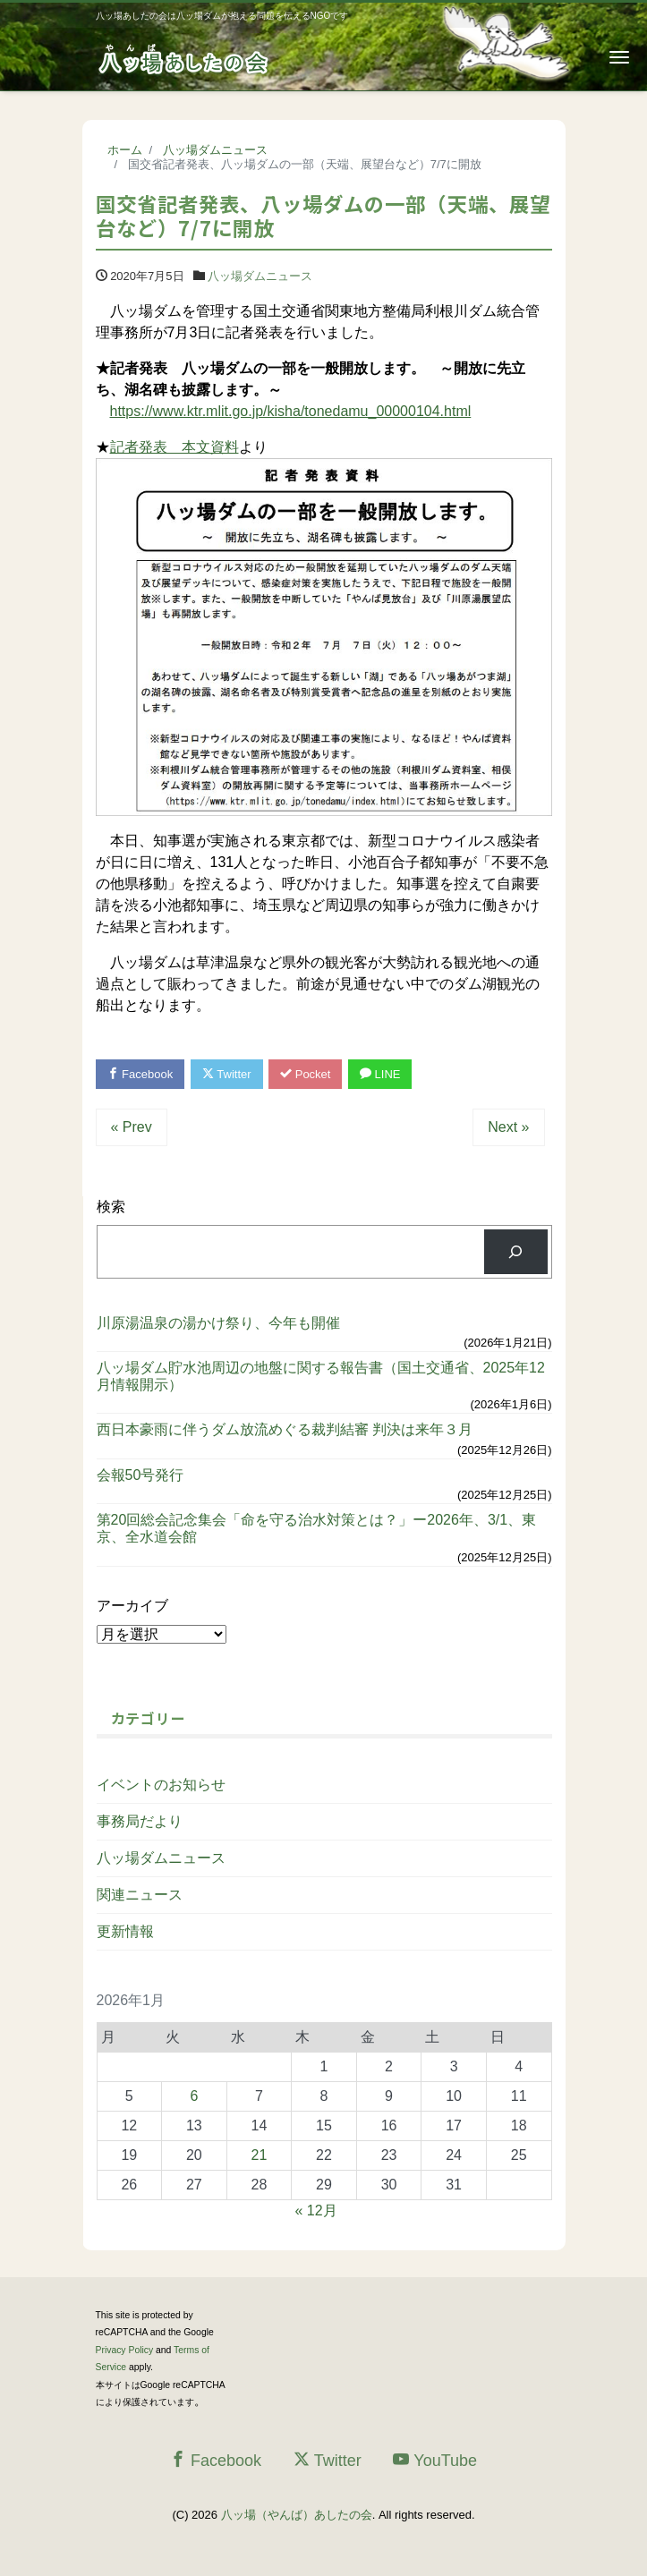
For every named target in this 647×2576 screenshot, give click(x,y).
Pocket (305, 1074)
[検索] (516, 1251)
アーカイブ (132, 1605)
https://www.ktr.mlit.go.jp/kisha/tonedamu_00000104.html (291, 411)
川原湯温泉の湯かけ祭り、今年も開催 (218, 1323)
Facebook (140, 1074)
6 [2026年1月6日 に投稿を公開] (194, 2096)
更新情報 (125, 1931)
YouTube (435, 2460)
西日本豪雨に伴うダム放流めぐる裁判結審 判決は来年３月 (284, 1429)
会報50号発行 (140, 1475)
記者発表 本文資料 (174, 447)
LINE (380, 1074)
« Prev (131, 1127)
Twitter (226, 1074)
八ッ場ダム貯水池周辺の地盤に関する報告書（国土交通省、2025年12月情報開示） (321, 1376)
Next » (508, 1127)
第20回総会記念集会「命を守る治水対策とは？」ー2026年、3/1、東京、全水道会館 (317, 1528)
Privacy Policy (125, 2350)
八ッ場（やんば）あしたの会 (296, 2514)
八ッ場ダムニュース (260, 276)
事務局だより (140, 1821)
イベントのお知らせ (161, 1784)
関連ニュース (140, 1894)
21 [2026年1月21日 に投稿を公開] (259, 2155)
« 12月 (316, 2210)
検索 (111, 1206)
